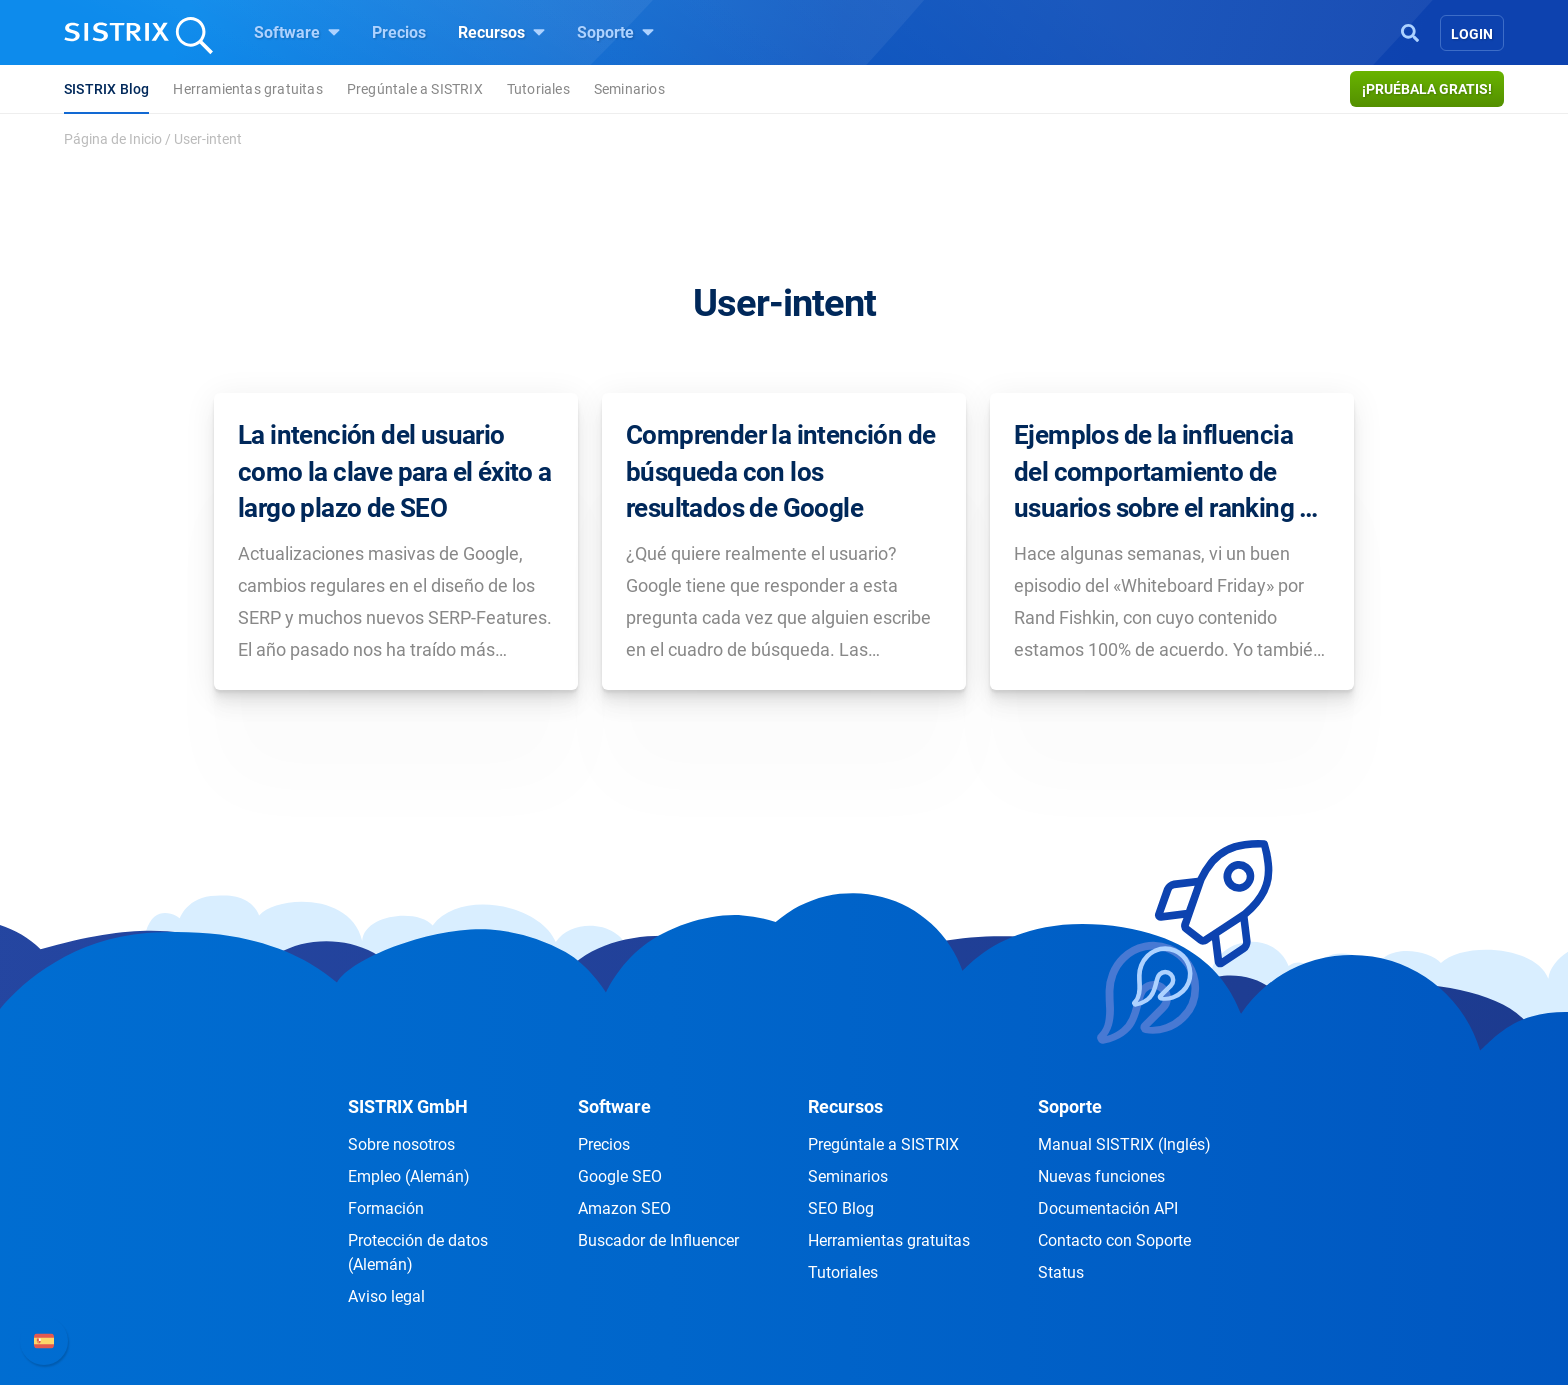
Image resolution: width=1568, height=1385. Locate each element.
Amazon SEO (624, 1208)
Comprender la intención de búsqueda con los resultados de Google (780, 471)
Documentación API (1108, 1208)
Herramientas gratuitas (247, 89)
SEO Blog (841, 1208)
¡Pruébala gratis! (1427, 89)
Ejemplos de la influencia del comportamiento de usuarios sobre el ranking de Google (1170, 473)
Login (1472, 34)
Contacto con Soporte (1114, 1240)
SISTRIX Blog (106, 89)
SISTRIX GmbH (408, 1106)
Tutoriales (538, 89)
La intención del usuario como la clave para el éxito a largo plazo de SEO (395, 471)
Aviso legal (386, 1296)
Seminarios (629, 89)
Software (297, 32)
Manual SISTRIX (1124, 1144)
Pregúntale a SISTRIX (415, 89)
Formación (386, 1208)
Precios (399, 32)
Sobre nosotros (401, 1144)
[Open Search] (1410, 31)
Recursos (501, 32)
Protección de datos (418, 1252)
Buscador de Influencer (658, 1240)
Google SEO (620, 1176)
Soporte (615, 32)
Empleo (409, 1176)
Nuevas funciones (1101, 1176)
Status (1061, 1272)
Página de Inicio (113, 139)
